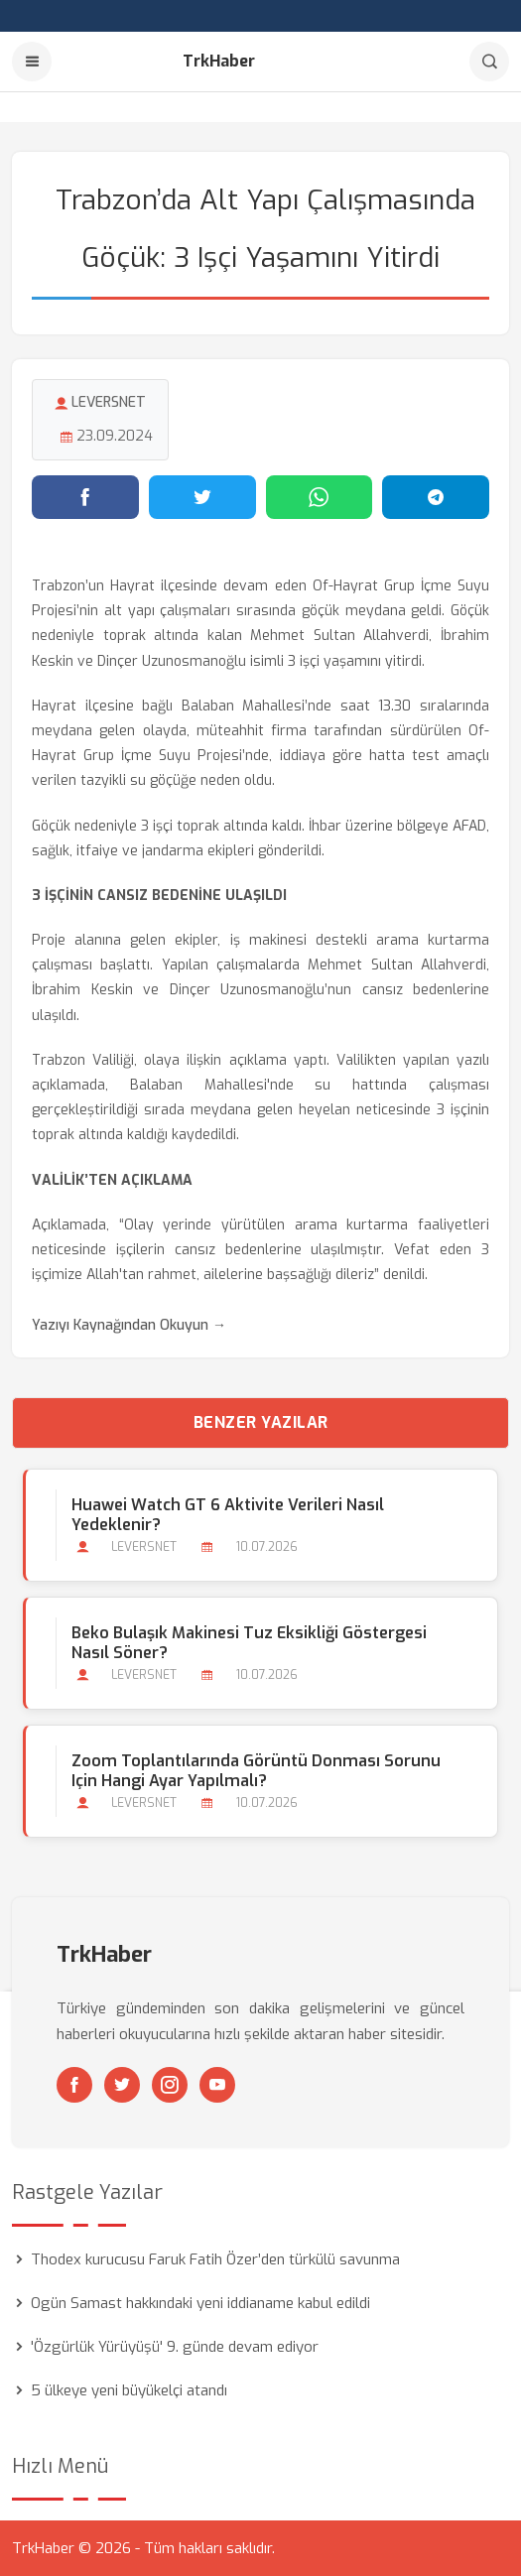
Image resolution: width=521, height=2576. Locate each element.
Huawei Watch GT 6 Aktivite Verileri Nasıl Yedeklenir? (227, 1515)
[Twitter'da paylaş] (202, 497)
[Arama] (489, 61)
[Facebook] (74, 2085)
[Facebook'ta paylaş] (85, 497)
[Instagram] (170, 2085)
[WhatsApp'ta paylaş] (319, 497)
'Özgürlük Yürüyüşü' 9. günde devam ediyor (175, 2347)
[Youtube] (217, 2085)
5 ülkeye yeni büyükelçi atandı (129, 2390)
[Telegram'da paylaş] (435, 497)
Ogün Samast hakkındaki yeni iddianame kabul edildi (200, 2303)
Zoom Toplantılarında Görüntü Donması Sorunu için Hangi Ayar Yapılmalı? (256, 1771)
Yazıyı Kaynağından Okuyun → (129, 1325)
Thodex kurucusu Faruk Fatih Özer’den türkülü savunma (215, 2259)
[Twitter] (122, 2085)
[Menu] (32, 61)
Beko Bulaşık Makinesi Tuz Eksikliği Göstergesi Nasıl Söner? (249, 1643)
